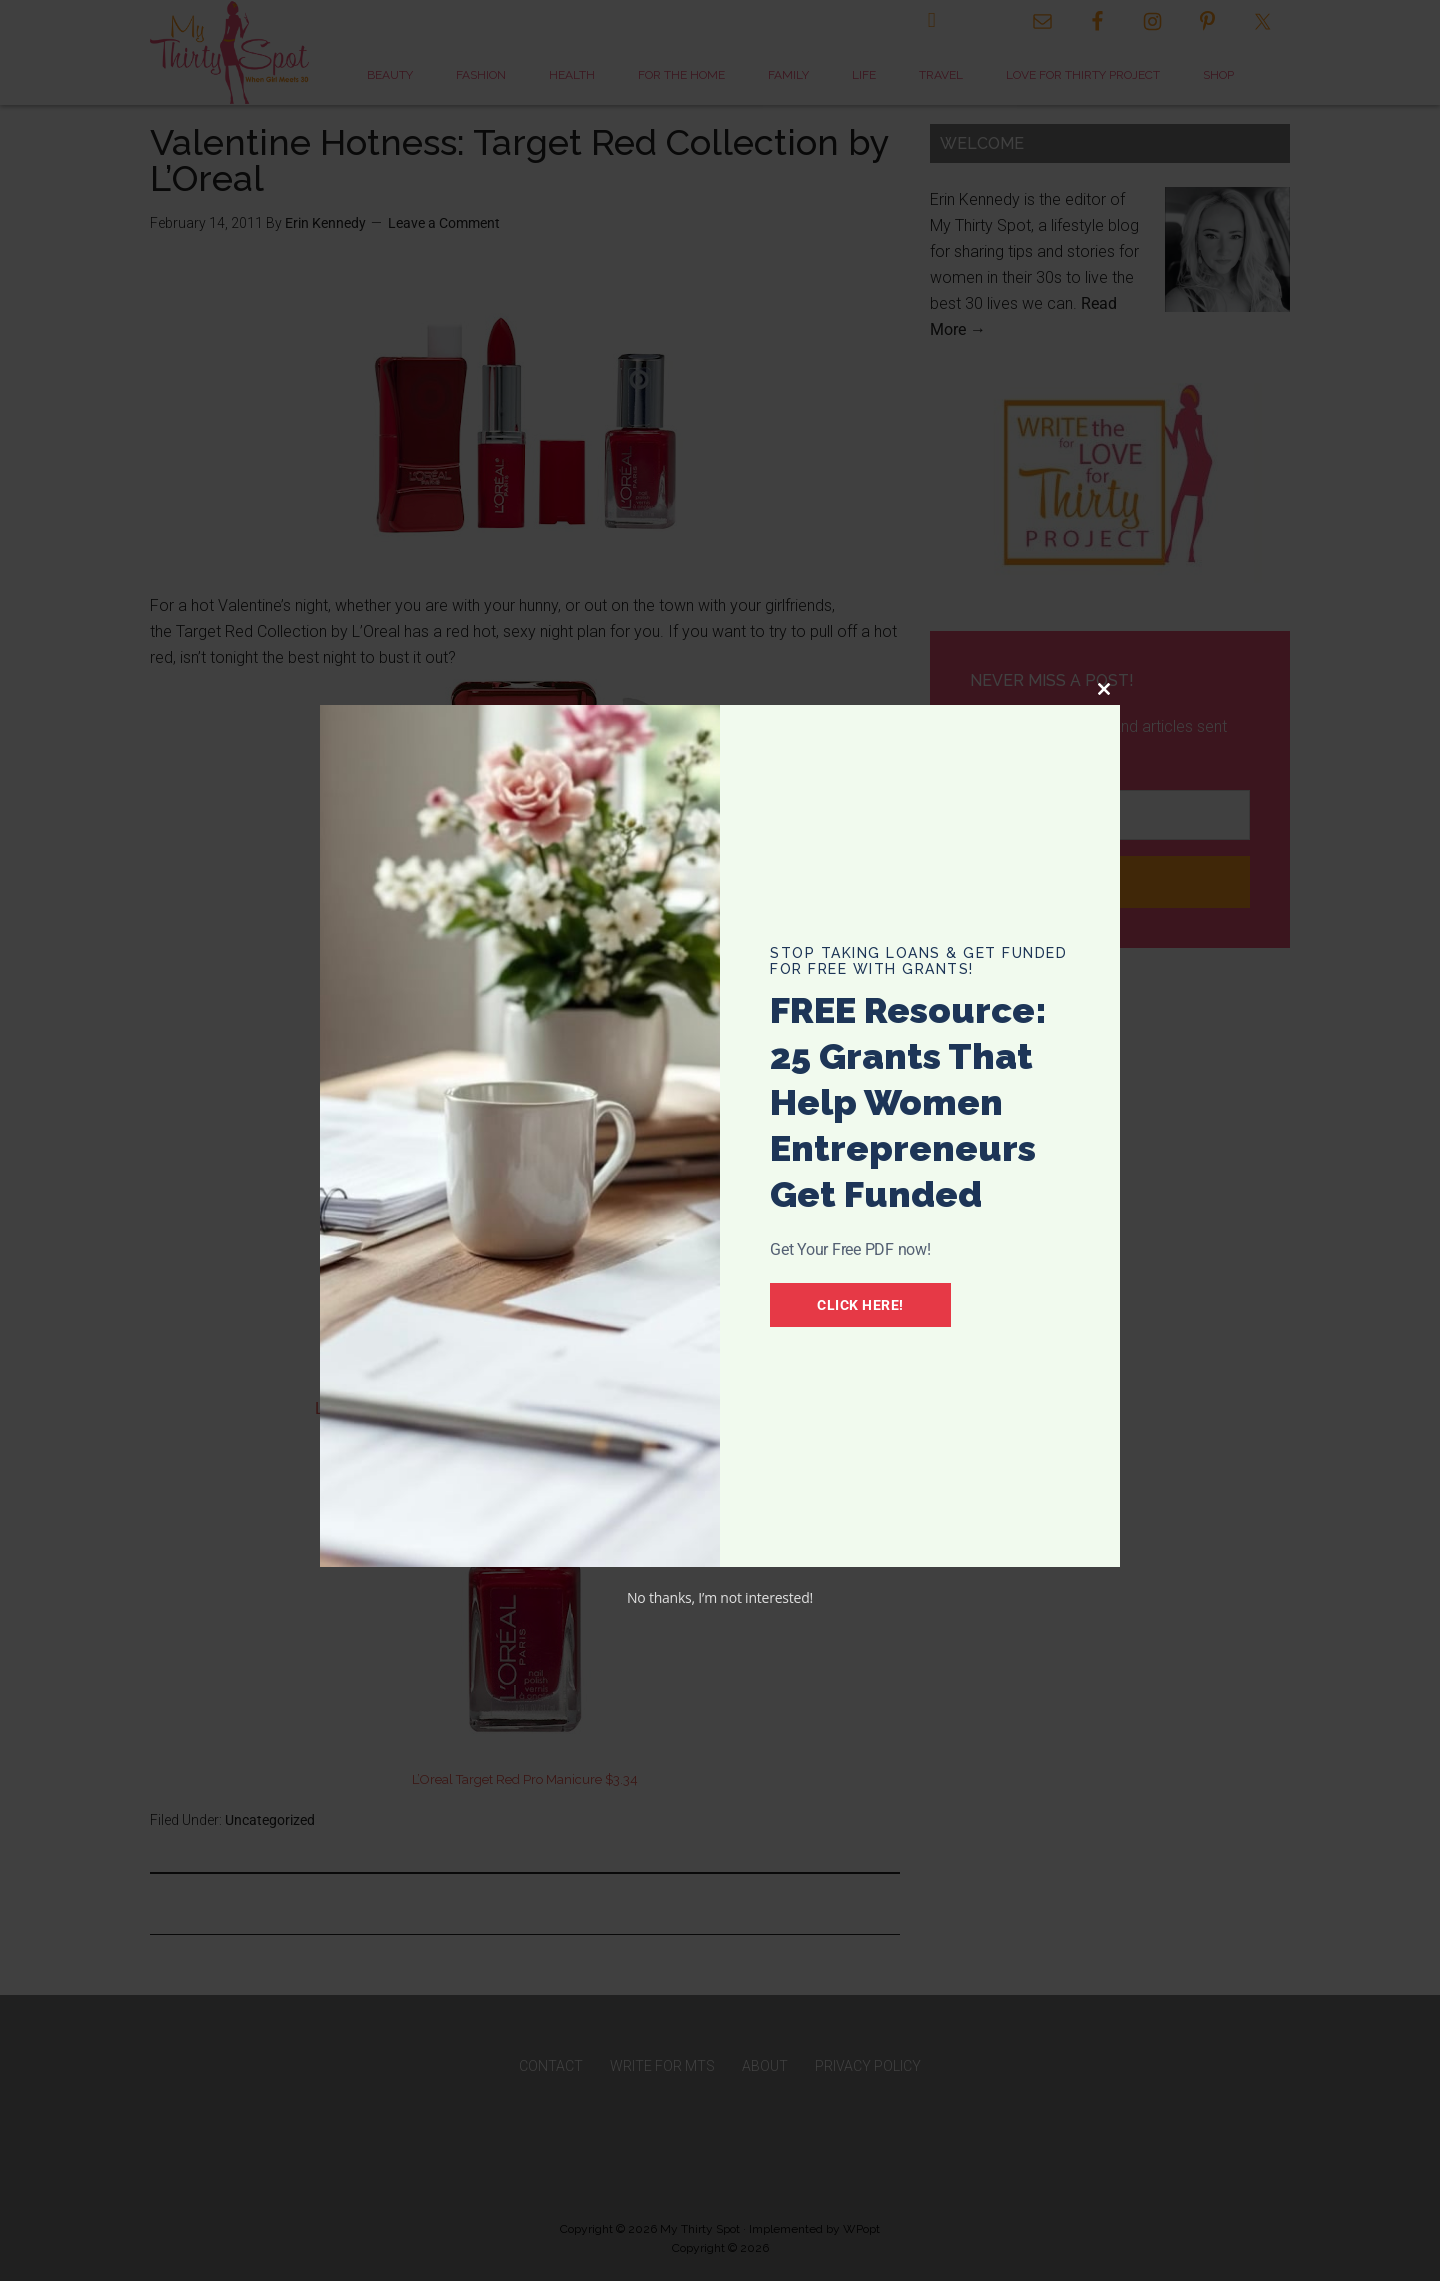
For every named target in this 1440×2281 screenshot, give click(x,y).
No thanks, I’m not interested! (720, 1597)
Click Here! (860, 1305)
